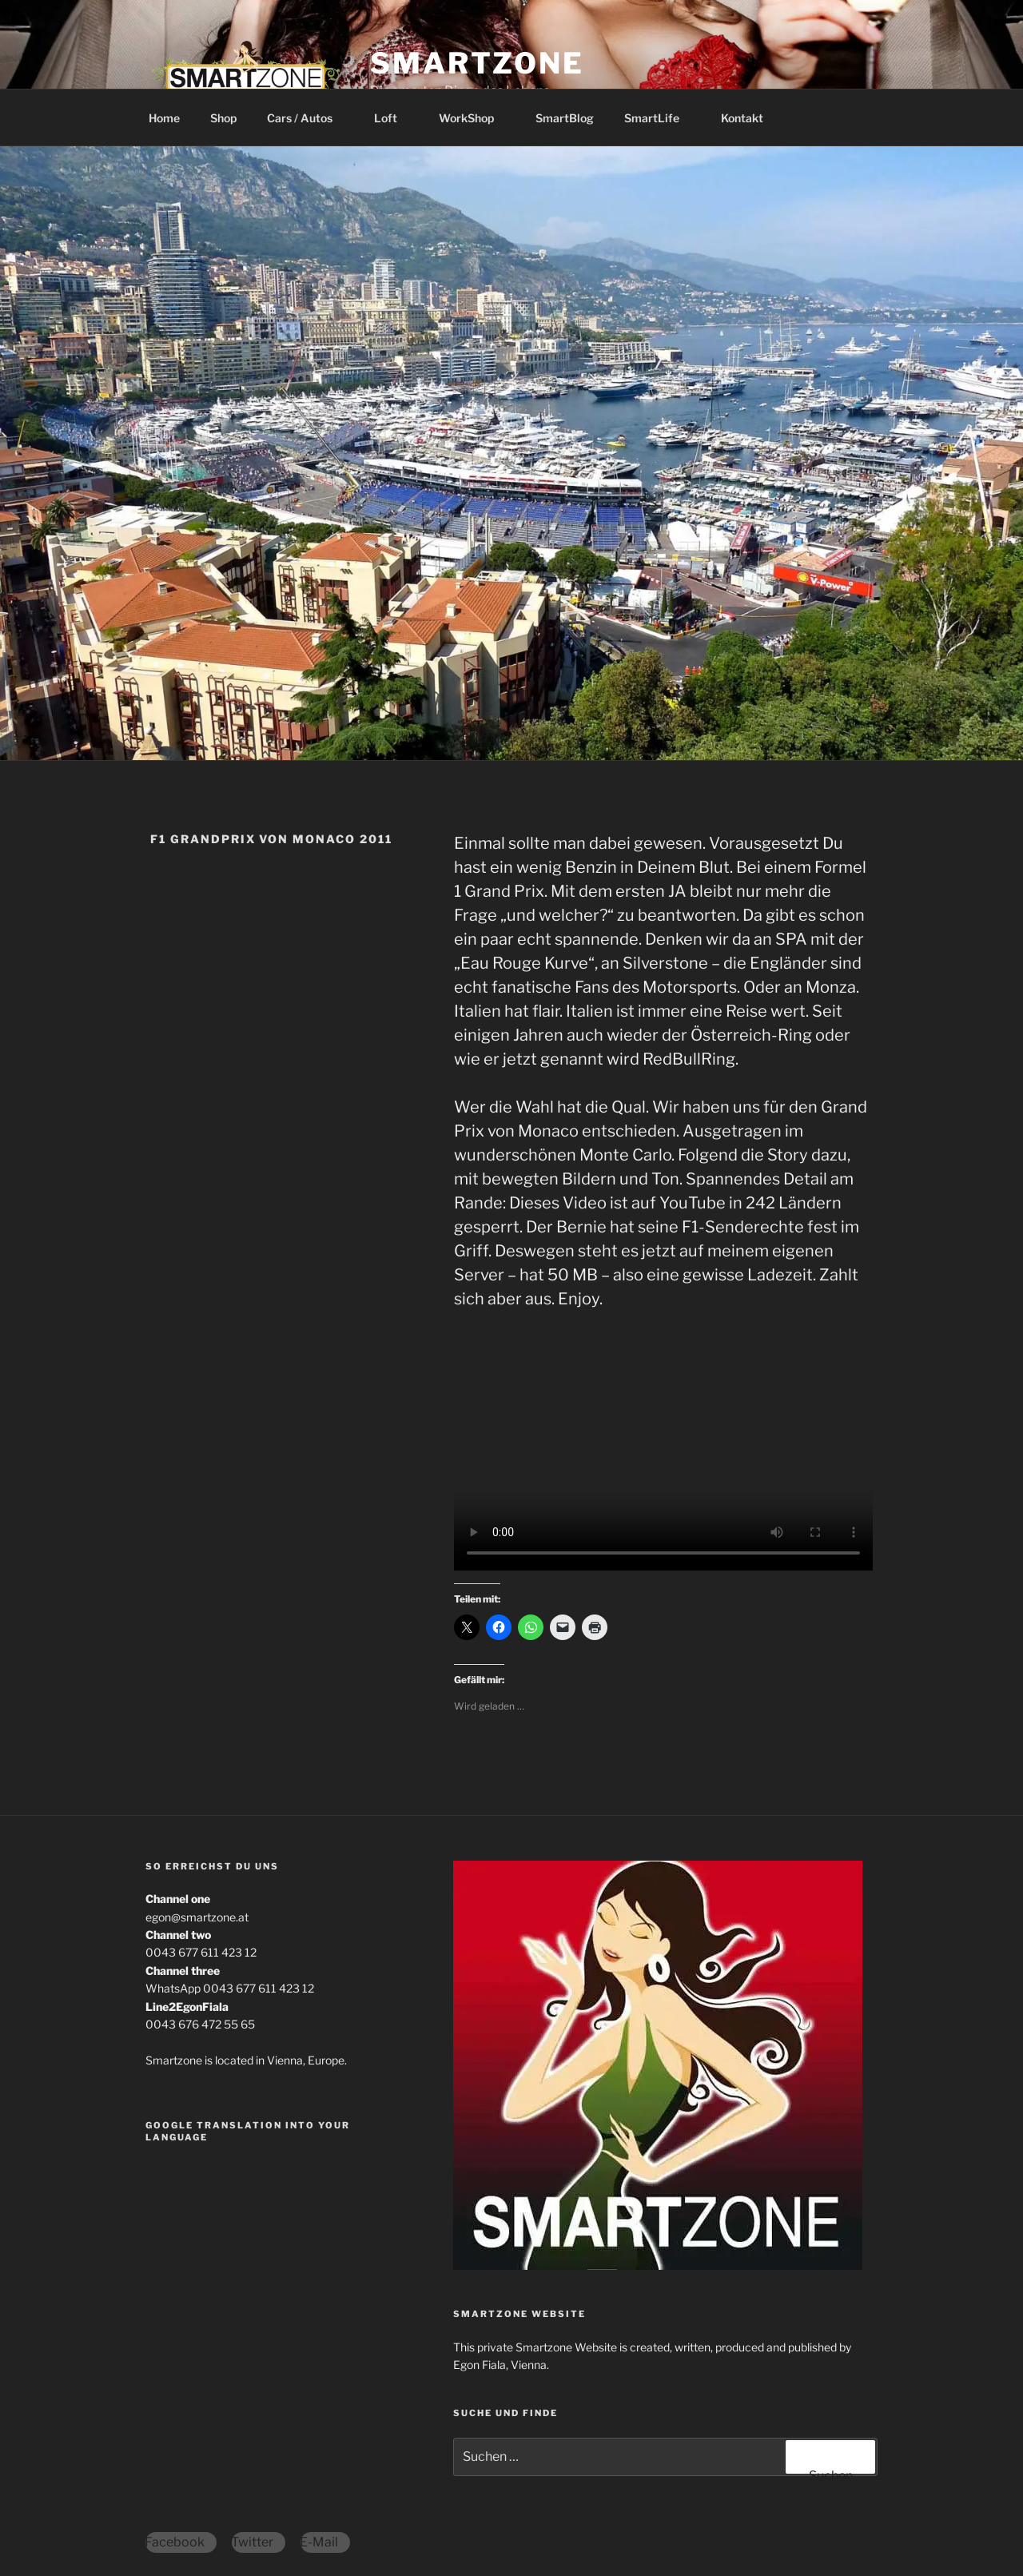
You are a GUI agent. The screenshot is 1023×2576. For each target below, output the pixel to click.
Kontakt (742, 118)
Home (164, 118)
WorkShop (474, 118)
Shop (223, 118)
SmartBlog (564, 118)
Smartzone (477, 63)
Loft (393, 118)
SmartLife (659, 118)
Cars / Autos (307, 118)
